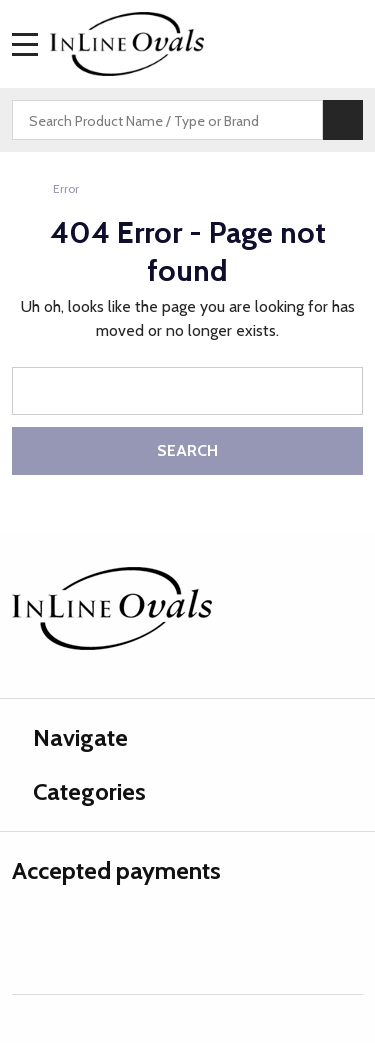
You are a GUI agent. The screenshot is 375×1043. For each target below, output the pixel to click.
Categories (79, 791)
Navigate (70, 737)
